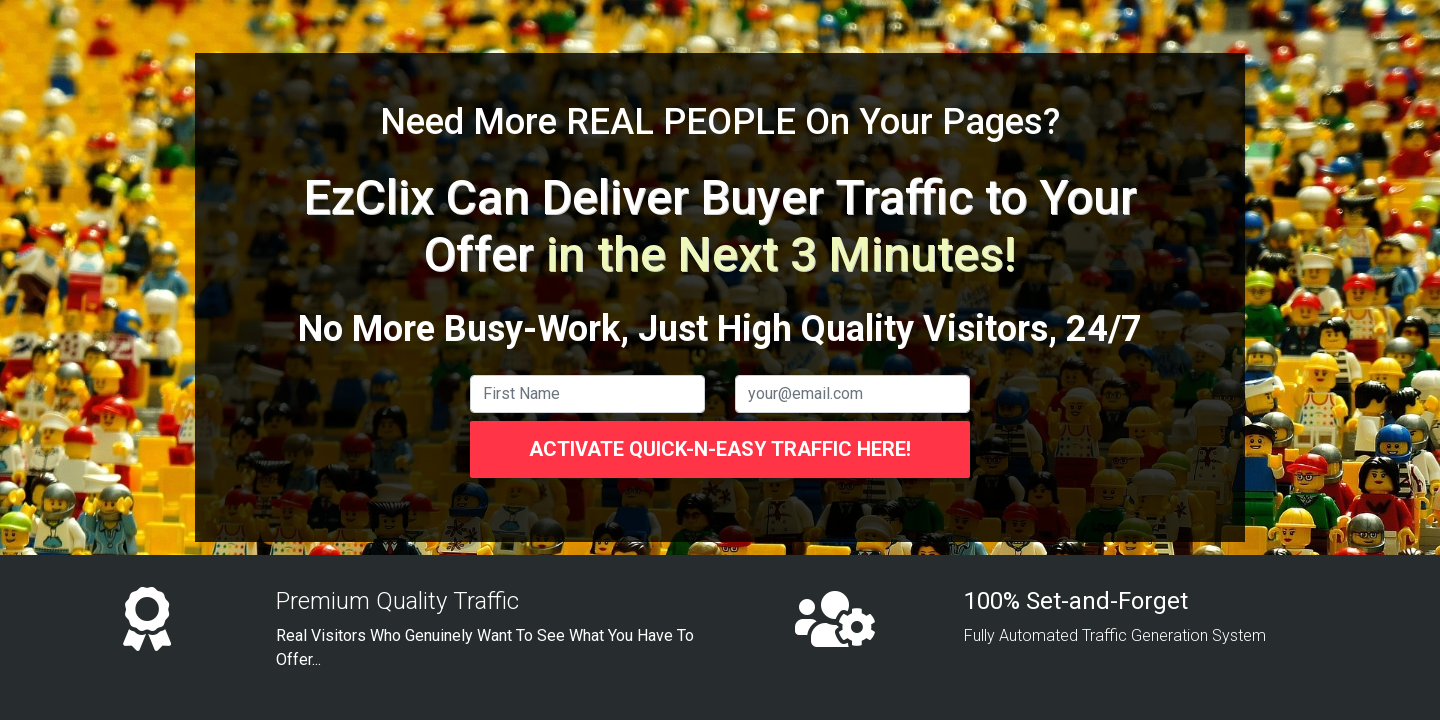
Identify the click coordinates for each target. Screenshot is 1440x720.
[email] (852, 394)
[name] (587, 394)
